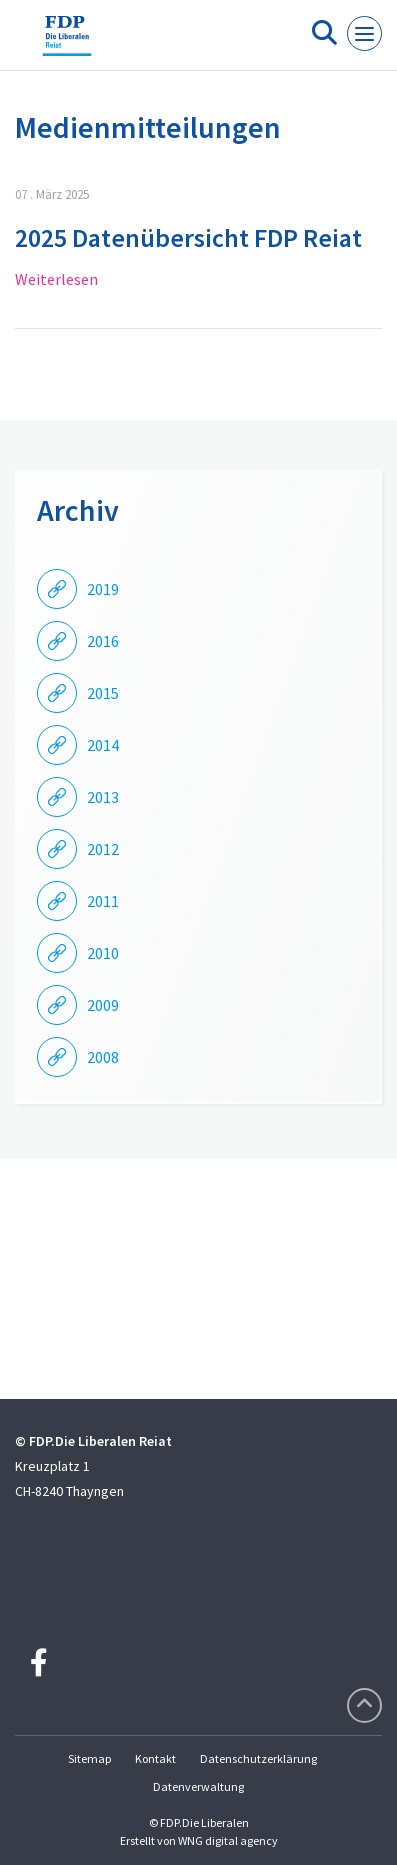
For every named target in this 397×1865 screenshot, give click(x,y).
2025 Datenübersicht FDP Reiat (188, 237)
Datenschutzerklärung (258, 1758)
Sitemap (89, 1758)
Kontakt (155, 1758)
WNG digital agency (228, 1840)
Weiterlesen (56, 279)
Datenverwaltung (198, 1786)
